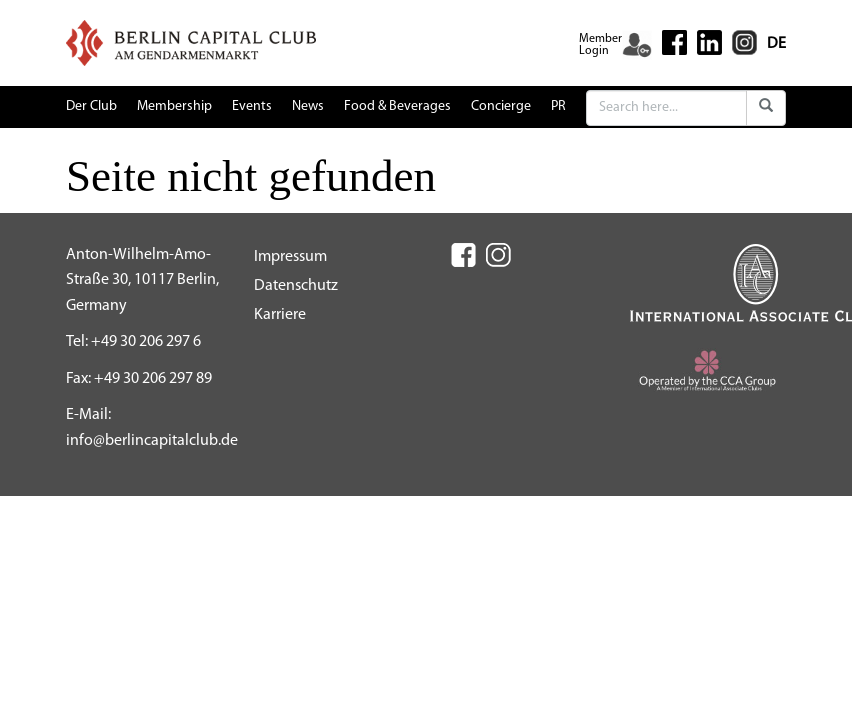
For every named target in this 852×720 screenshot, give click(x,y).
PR (558, 106)
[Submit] (766, 108)
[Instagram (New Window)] (744, 42)
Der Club (91, 106)
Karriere (280, 315)
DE (776, 44)
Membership (174, 106)
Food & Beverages (397, 106)
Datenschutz (296, 286)
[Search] (666, 108)
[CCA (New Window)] (708, 375)
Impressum (290, 257)
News (308, 106)
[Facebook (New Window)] (674, 42)
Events (252, 106)
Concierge (501, 106)
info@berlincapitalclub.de (152, 441)
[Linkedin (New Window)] (709, 42)
